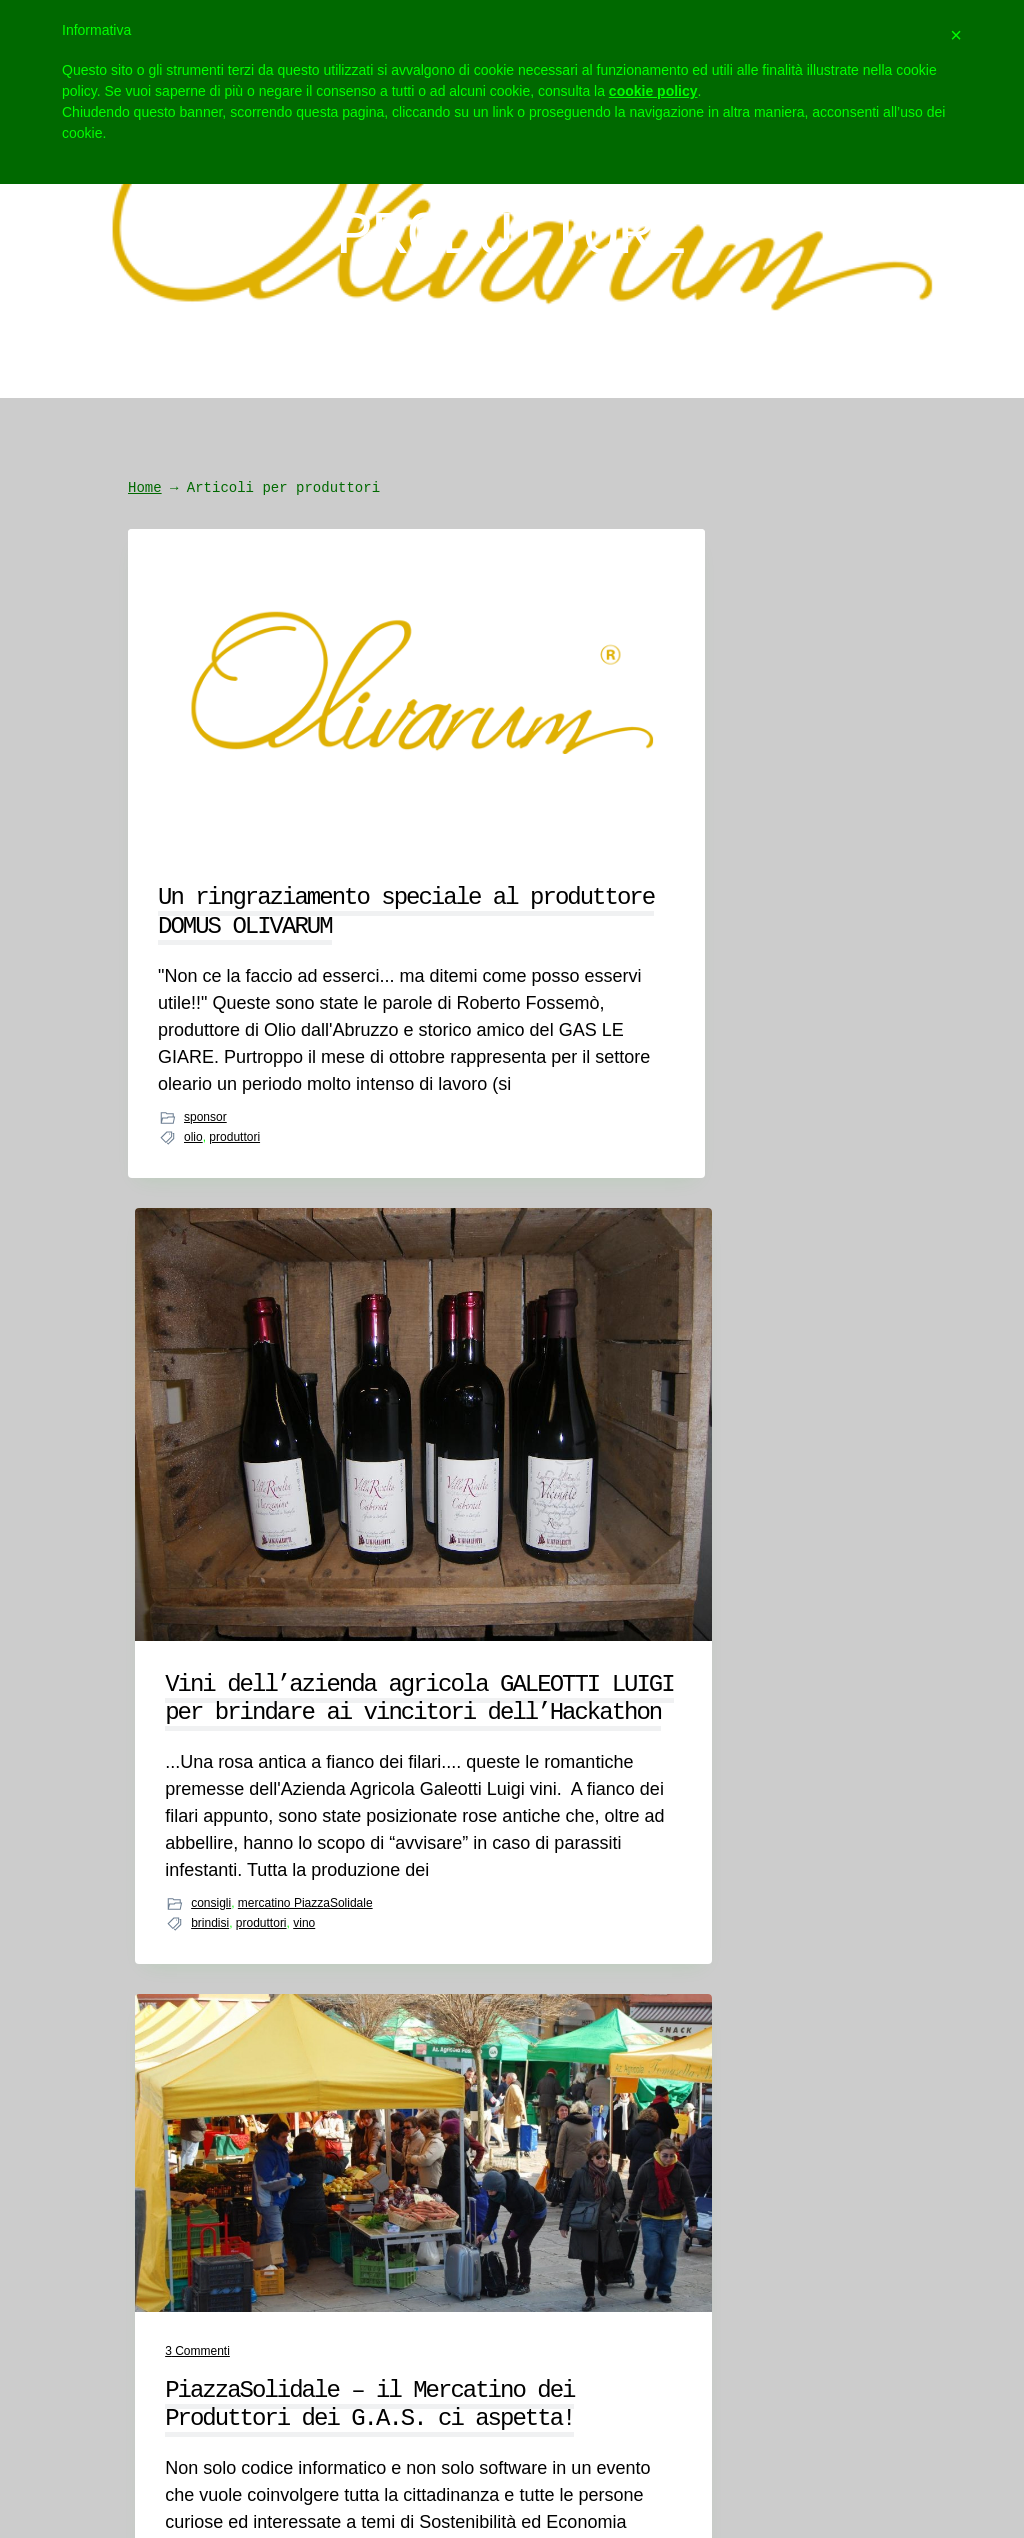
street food (711, 1330)
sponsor (205, 1285)
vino (560, 1399)
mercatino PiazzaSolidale (488, 1381)
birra (721, 1310)
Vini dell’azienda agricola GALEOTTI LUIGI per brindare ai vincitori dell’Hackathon (508, 841)
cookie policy (653, 91)
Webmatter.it (928, 2401)
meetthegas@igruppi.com (385, 2029)
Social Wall (587, 2137)
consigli (467, 1361)
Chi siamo (111, 1978)
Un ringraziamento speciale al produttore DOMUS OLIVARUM (245, 767)
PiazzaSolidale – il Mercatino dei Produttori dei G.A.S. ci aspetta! (770, 798)
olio (193, 1305)
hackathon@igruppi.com (401, 1978)
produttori (234, 1305)
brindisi (466, 1399)
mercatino (766, 1310)
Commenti (715, 702)
